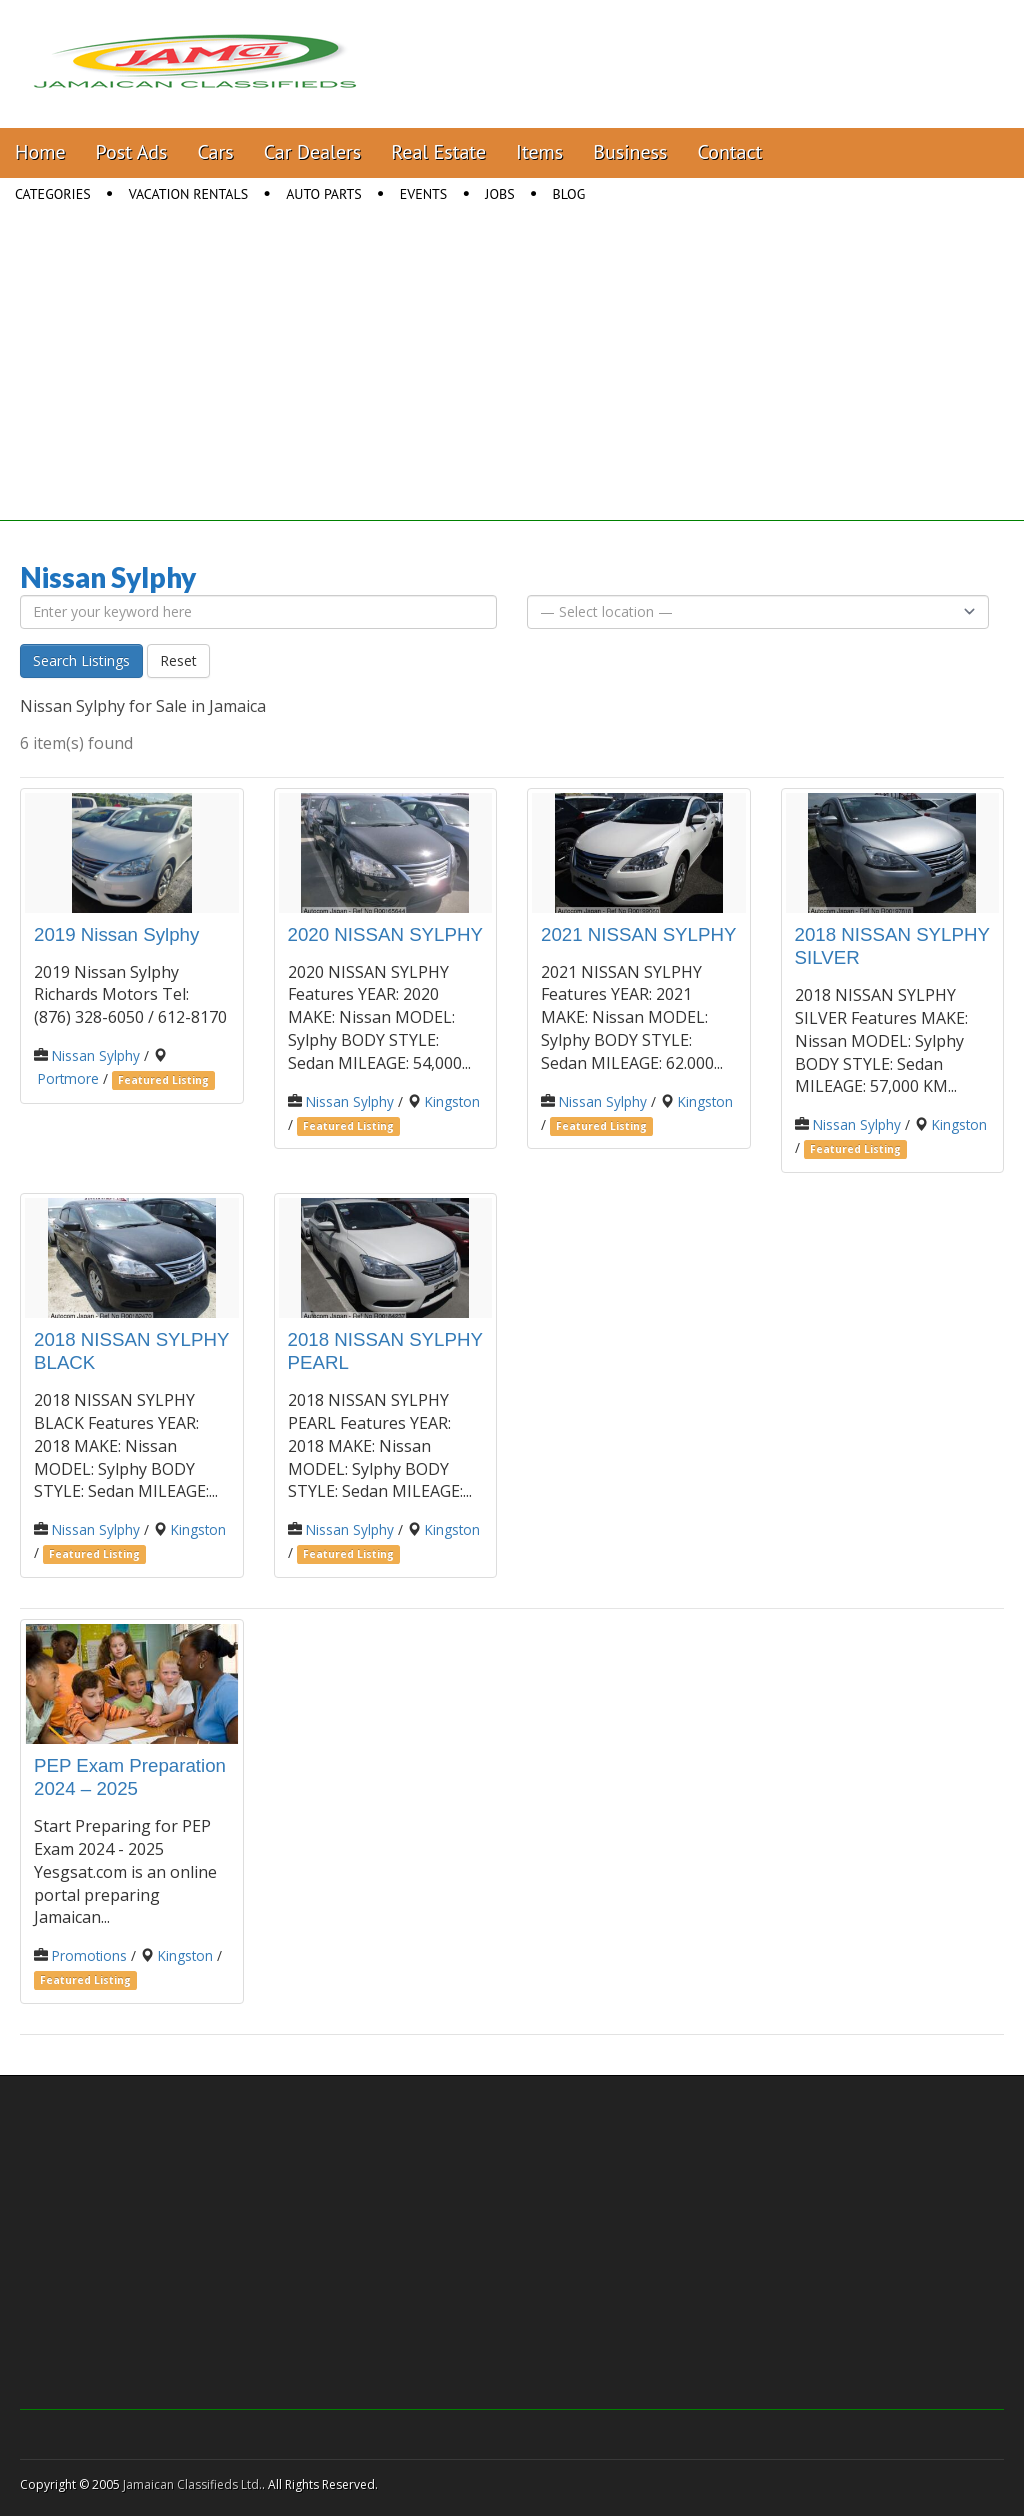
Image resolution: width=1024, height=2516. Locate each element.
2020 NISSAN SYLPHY (385, 934)
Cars (216, 152)
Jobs (499, 194)
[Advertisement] (512, 381)
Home (40, 152)
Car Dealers (313, 152)
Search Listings (81, 660)
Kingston (452, 1101)
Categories (53, 194)
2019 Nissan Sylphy (116, 934)
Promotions (89, 1955)
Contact (729, 152)
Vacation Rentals (189, 194)
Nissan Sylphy (96, 1055)
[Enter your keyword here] (258, 612)
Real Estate (438, 152)
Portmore (68, 1078)
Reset (178, 660)
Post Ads (132, 152)
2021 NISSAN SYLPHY (638, 934)
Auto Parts (324, 194)
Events (424, 194)
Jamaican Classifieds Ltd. (192, 2484)
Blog (569, 194)
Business (630, 152)
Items (539, 152)
